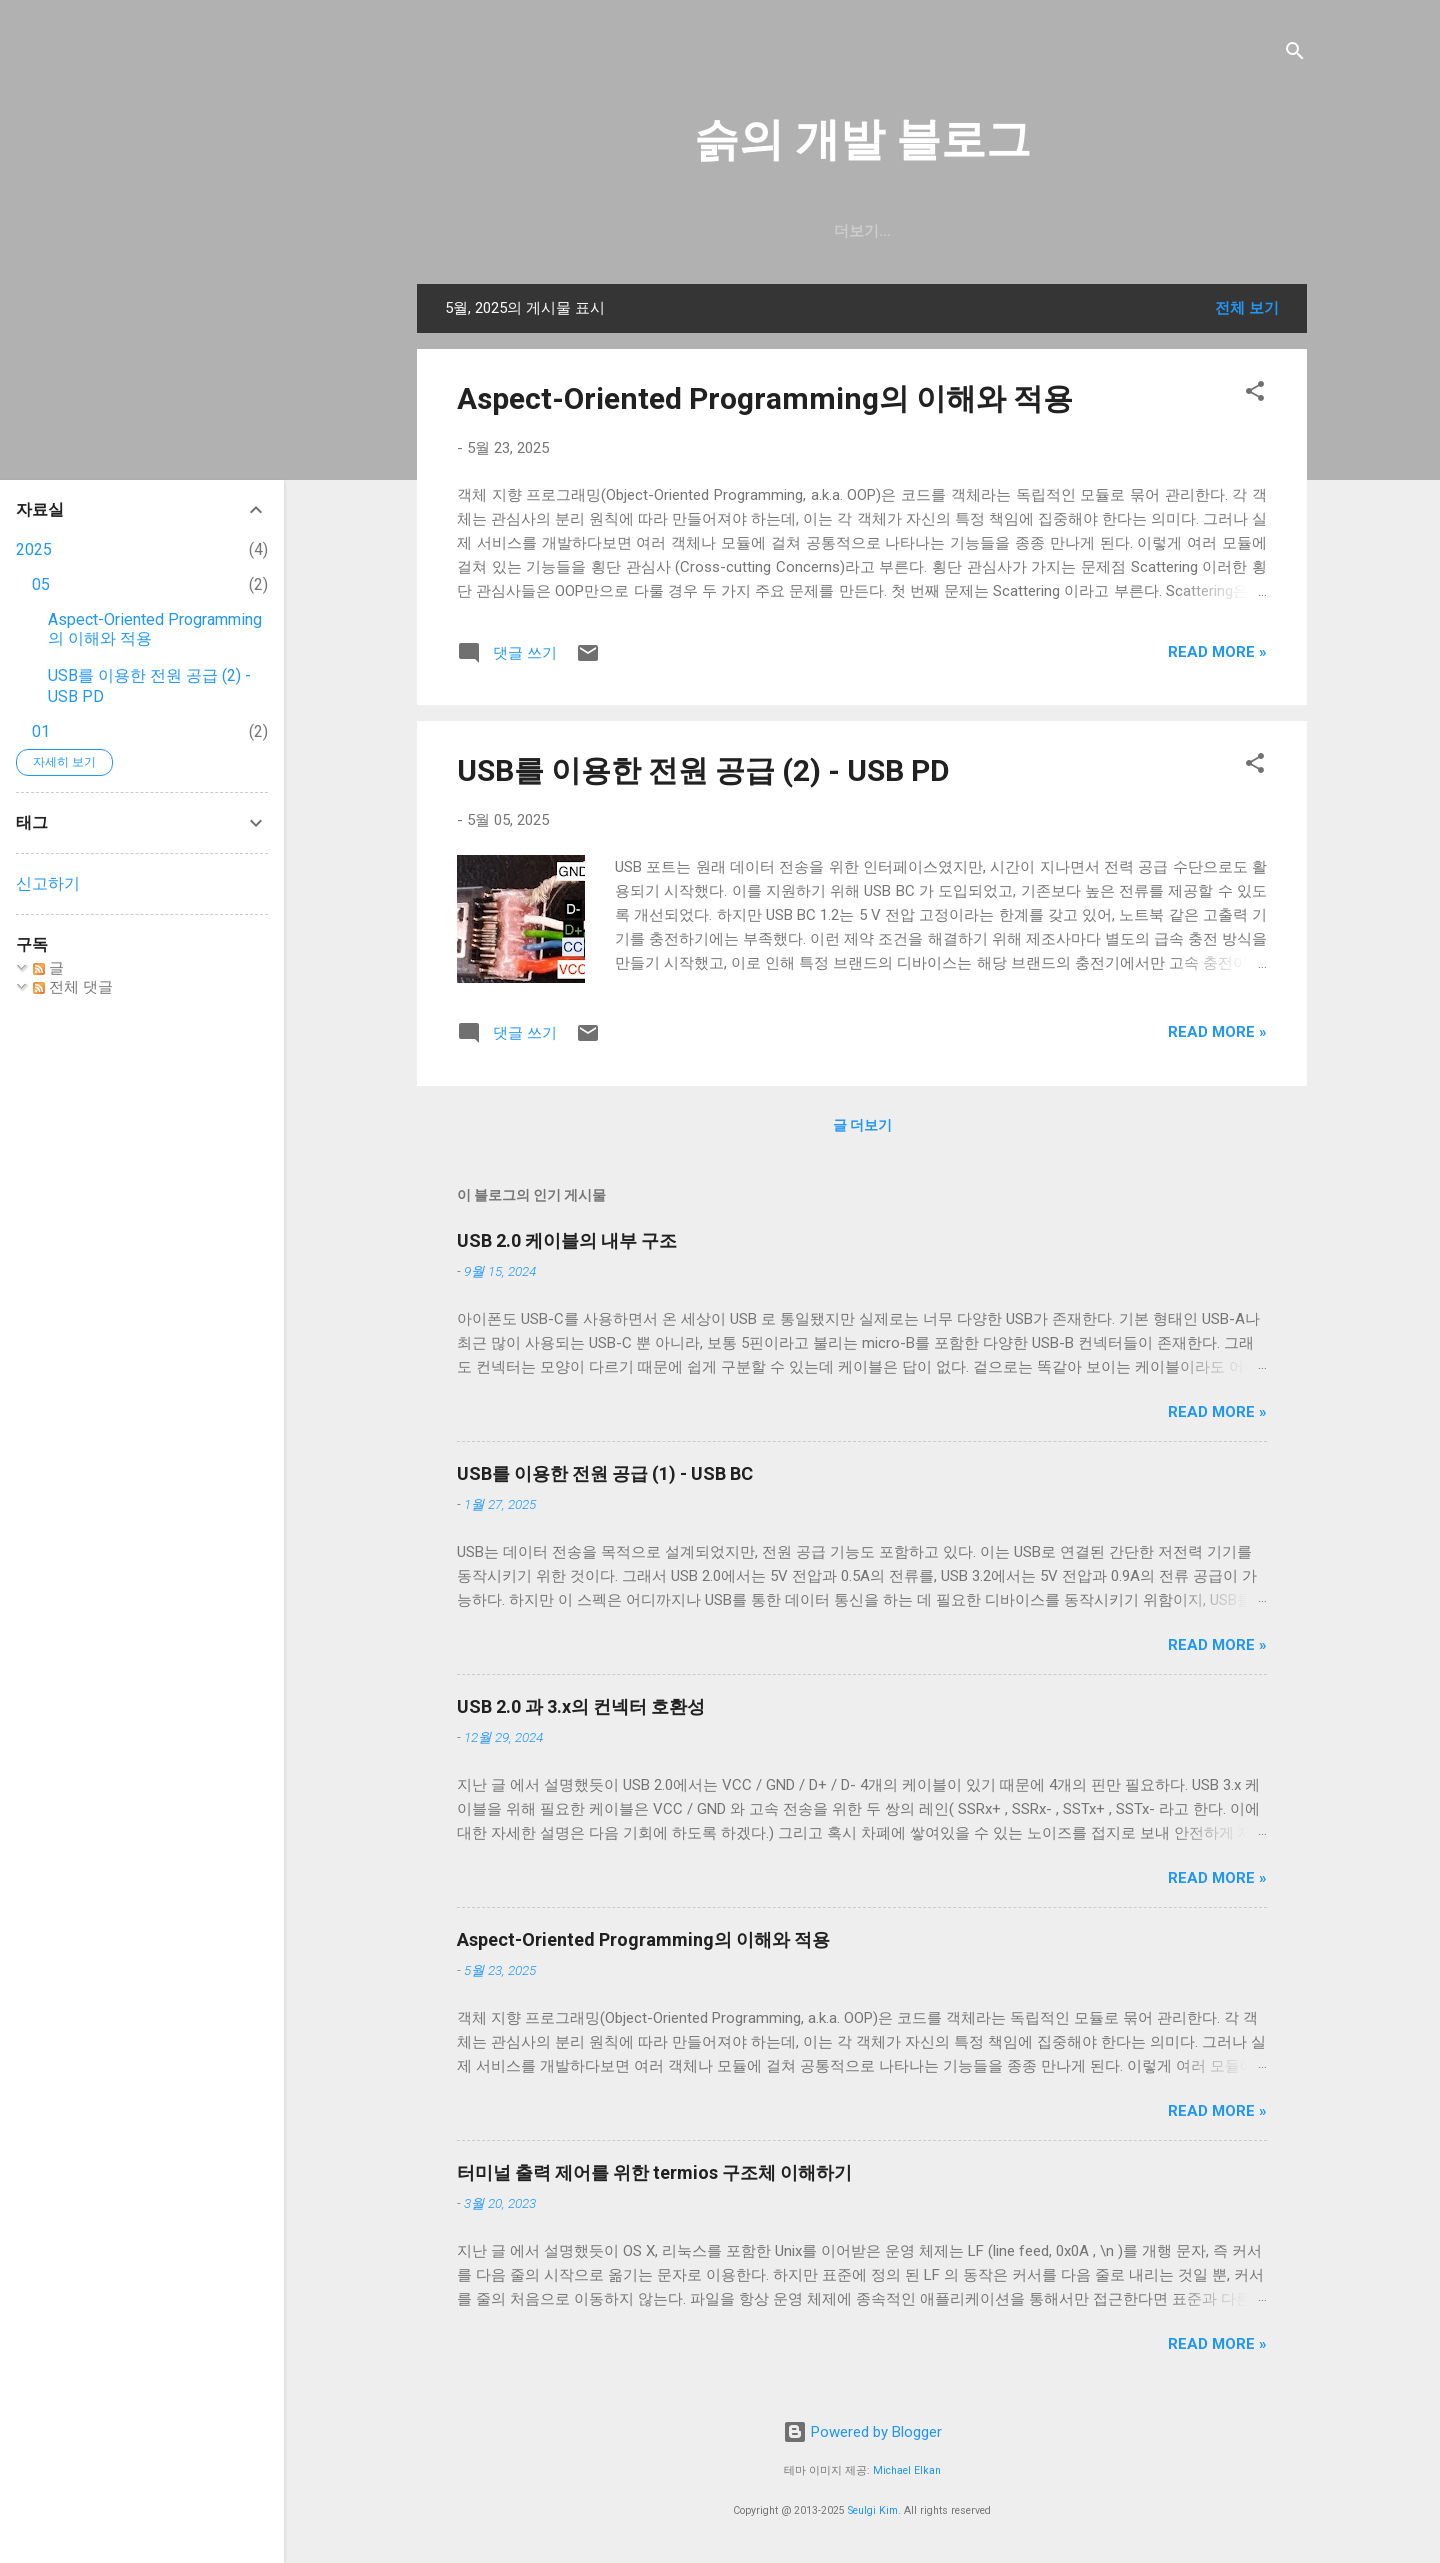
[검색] (1295, 54)
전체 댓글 (73, 987)
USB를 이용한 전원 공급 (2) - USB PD (703, 770)
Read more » (1217, 652)
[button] (1255, 394)
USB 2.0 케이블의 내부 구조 (567, 1240)
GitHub (697, 231)
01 (41, 731)
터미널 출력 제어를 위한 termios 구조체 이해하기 (654, 2172)
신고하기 (48, 883)
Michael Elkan (907, 2470)
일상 (776, 231)
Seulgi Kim (873, 2510)
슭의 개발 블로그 (862, 139)
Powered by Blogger (862, 2432)
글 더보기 (862, 1125)
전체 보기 (1247, 308)
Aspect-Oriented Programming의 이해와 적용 (765, 398)
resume (857, 231)
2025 (34, 549)
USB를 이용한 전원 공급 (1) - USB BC (605, 1473)
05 (41, 584)
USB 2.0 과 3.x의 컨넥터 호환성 (581, 1706)
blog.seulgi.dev (989, 231)
